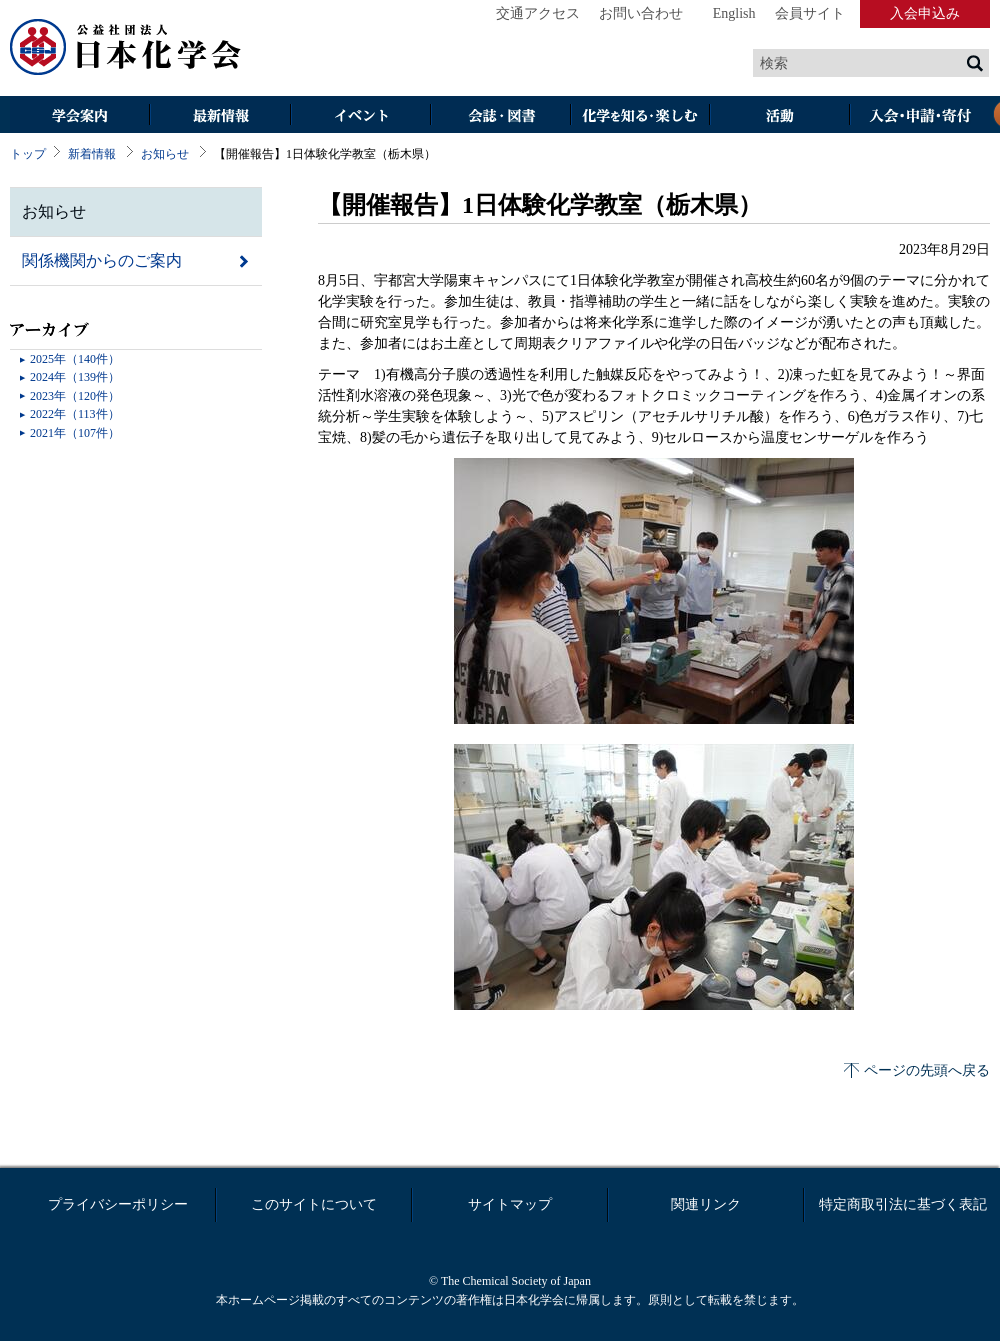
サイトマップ (510, 1204)
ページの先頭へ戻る (927, 1070)
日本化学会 (126, 48)
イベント (360, 116)
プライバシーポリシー (118, 1204)
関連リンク (706, 1204)
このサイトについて (314, 1204)
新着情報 (92, 154)
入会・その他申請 (920, 116)
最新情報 (220, 116)
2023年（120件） (75, 396)
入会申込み (925, 13)
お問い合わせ (641, 13)
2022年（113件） (75, 414)
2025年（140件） (75, 359)
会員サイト (810, 13)
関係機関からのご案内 (102, 260)
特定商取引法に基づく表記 (903, 1204)
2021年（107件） (75, 433)
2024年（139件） (75, 377)
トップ (28, 154)
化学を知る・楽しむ (640, 116)
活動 (780, 116)
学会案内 (80, 116)
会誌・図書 (500, 116)
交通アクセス (538, 13)
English (734, 13)
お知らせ (165, 154)
